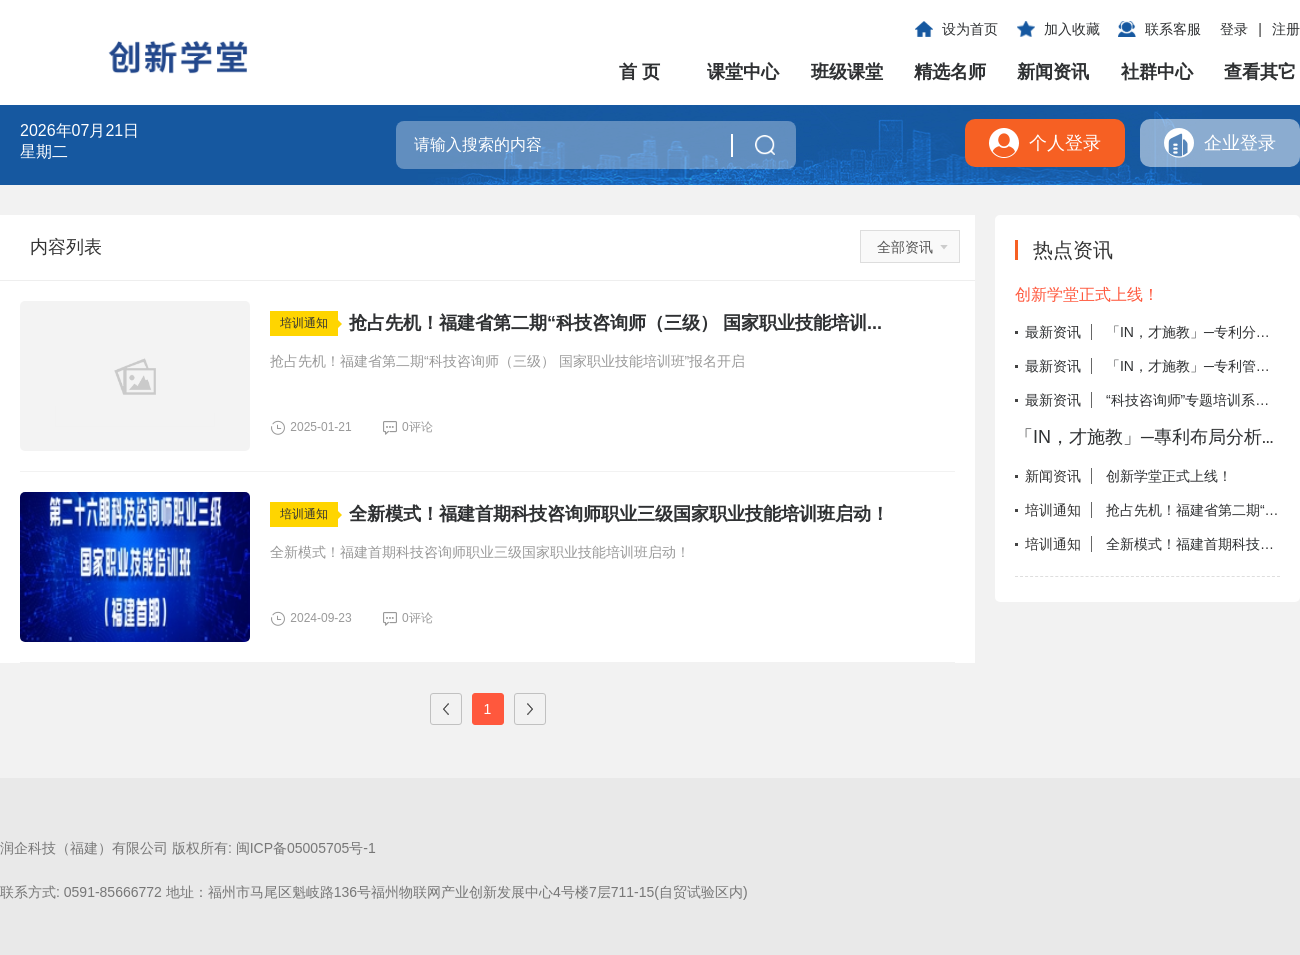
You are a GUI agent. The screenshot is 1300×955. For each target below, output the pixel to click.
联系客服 (1173, 29)
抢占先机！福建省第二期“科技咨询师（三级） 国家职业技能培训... (615, 323)
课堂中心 (743, 72)
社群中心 (1157, 72)
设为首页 (970, 29)
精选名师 (950, 72)
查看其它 (1260, 72)
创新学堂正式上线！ (1087, 294)
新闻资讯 (1053, 72)
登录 (1234, 29)
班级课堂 (847, 72)
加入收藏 (1072, 29)
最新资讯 (1053, 332)
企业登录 (1240, 143)
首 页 (639, 72)
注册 (1286, 29)
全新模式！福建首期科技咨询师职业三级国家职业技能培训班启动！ (619, 514)
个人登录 (1065, 143)
